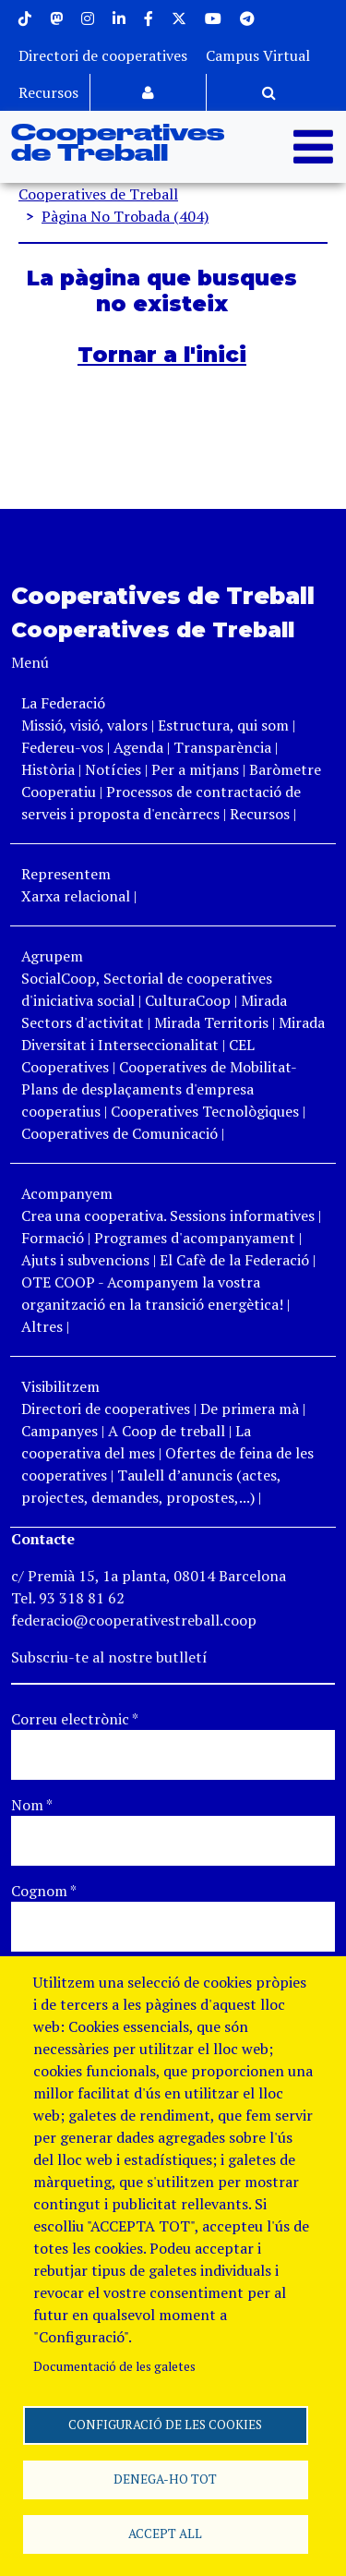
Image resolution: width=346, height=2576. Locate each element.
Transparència (222, 747)
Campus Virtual (258, 55)
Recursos (48, 92)
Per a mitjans (195, 769)
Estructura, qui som (223, 725)
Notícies (115, 769)
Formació (52, 1238)
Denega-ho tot (165, 2479)
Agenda (140, 747)
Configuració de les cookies (165, 2424)
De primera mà (249, 1408)
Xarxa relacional (75, 896)
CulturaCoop (188, 1000)
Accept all (165, 2533)
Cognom (44, 1891)
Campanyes (59, 1431)
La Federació (63, 703)
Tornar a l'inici (162, 355)
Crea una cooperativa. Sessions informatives (168, 1215)
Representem (66, 874)
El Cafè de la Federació (234, 1260)
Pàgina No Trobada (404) (125, 216)
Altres (42, 1326)
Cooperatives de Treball (117, 144)
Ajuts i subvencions (85, 1260)
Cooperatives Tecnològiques (205, 1111)
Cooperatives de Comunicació (119, 1133)
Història (48, 769)
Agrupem (52, 956)
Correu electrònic (74, 1719)
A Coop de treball (166, 1431)
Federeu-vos (62, 747)
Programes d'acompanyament (194, 1238)
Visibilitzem (60, 1386)
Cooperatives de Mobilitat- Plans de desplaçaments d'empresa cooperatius (158, 1089)
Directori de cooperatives (102, 55)
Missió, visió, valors (84, 725)
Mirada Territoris (211, 1022)
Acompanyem (67, 1193)
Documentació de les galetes (114, 2366)
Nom (32, 1805)
